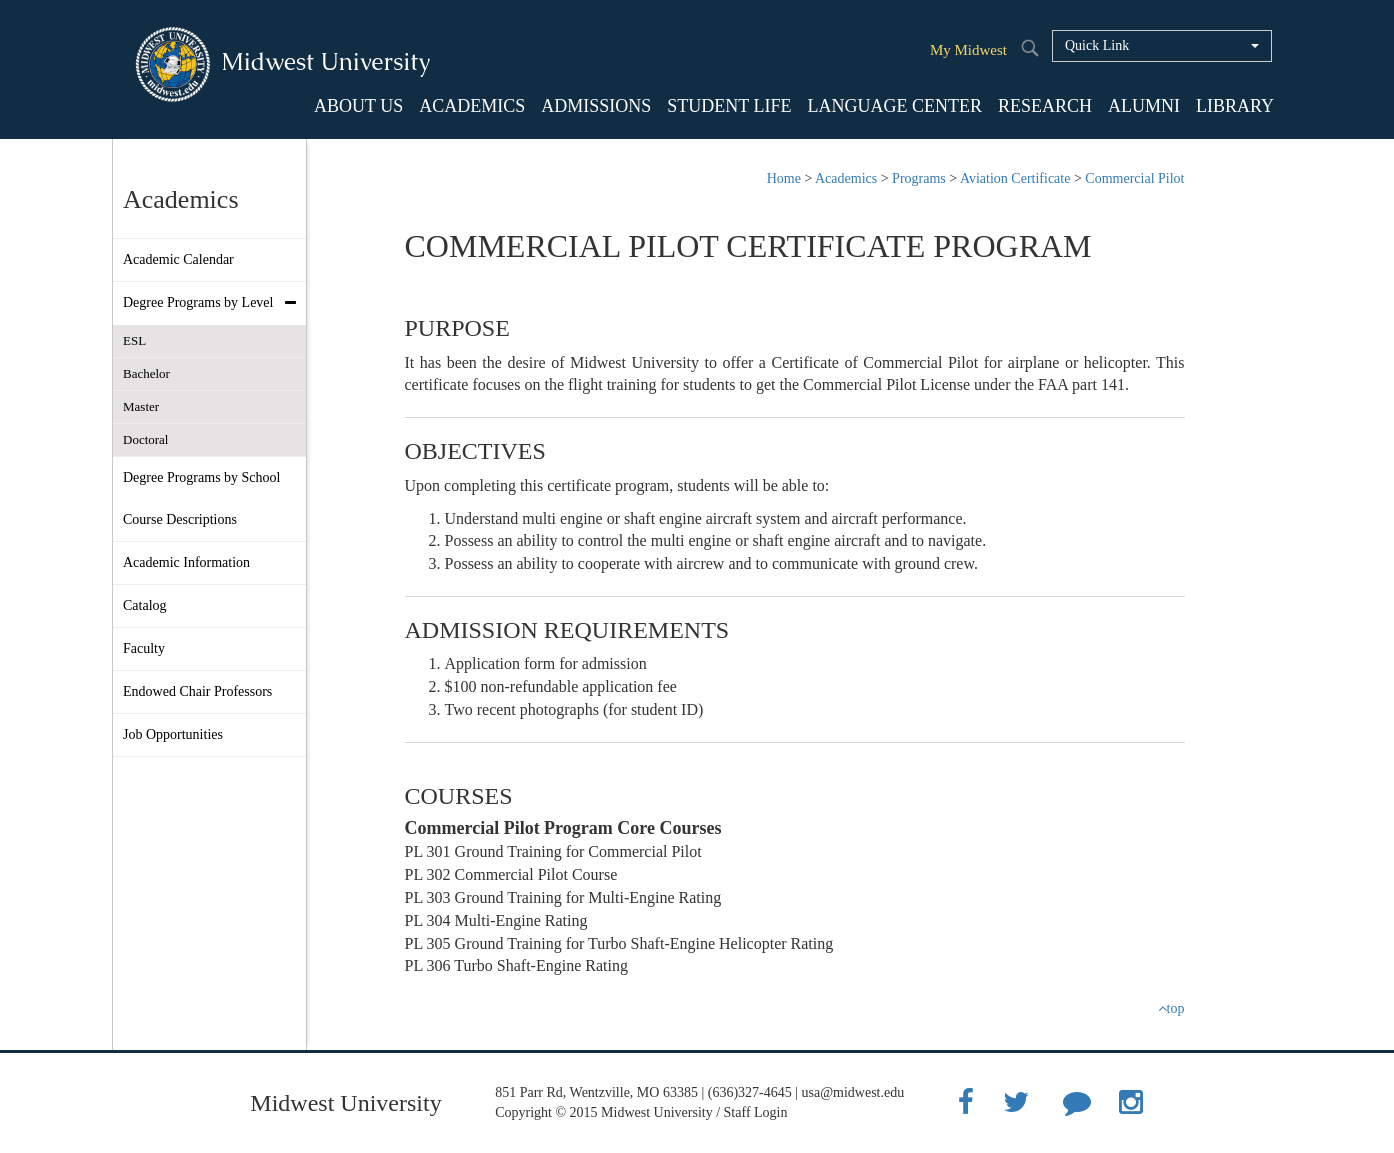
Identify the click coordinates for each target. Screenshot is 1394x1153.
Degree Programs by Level (214, 303)
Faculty (144, 648)
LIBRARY (1235, 106)
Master (141, 406)
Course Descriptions (180, 519)
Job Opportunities (173, 734)
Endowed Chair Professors (197, 691)
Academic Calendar (178, 259)
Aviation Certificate (1015, 178)
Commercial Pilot (1134, 178)
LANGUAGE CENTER (894, 106)
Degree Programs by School (201, 477)
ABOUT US (358, 106)
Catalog (145, 605)
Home (784, 178)
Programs (919, 178)
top (1171, 1008)
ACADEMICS (472, 106)
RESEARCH (1045, 106)
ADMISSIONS (596, 106)
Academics (846, 178)
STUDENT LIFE (729, 106)
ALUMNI (1144, 106)
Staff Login (756, 1112)
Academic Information (186, 562)
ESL (134, 340)
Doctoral (145, 439)
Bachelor (146, 373)
